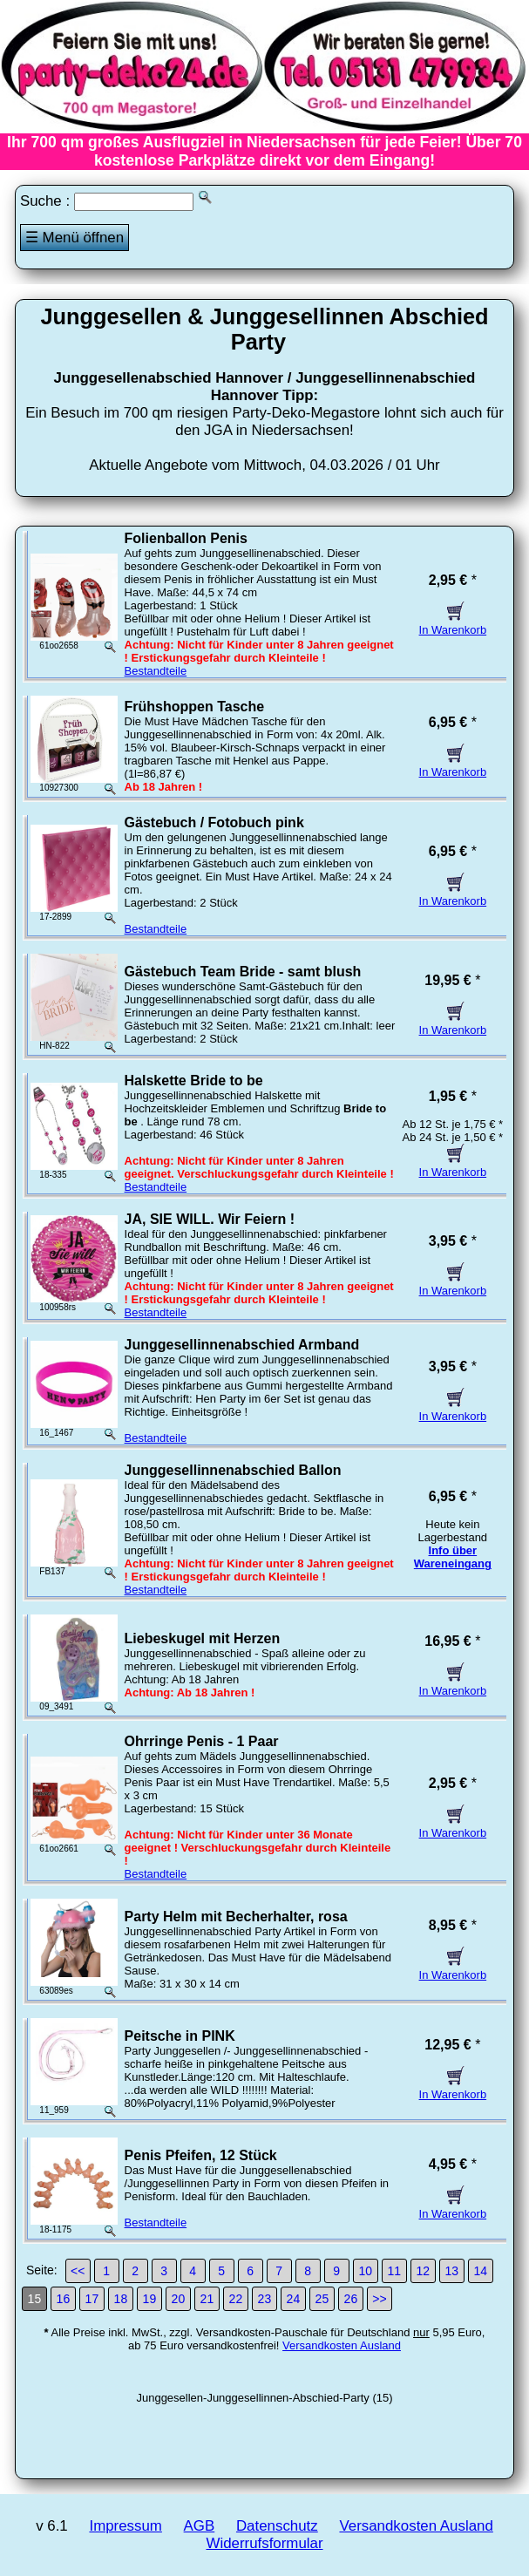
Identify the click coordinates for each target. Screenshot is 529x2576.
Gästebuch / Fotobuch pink (214, 822)
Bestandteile (156, 670)
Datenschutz (277, 2526)
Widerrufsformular (264, 2543)
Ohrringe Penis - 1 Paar (202, 1741)
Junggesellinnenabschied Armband (242, 1344)
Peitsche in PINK (180, 2036)
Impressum (125, 2526)
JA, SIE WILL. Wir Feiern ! (210, 1219)
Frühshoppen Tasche (195, 706)
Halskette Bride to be (194, 1080)
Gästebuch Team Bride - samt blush (243, 971)
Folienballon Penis (186, 538)
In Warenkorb (453, 623)
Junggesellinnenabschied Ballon (233, 1470)
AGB (199, 2526)
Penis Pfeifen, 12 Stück (201, 2155)
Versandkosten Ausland (341, 2345)
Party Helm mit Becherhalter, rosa (236, 1916)
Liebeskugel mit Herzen (203, 1638)
